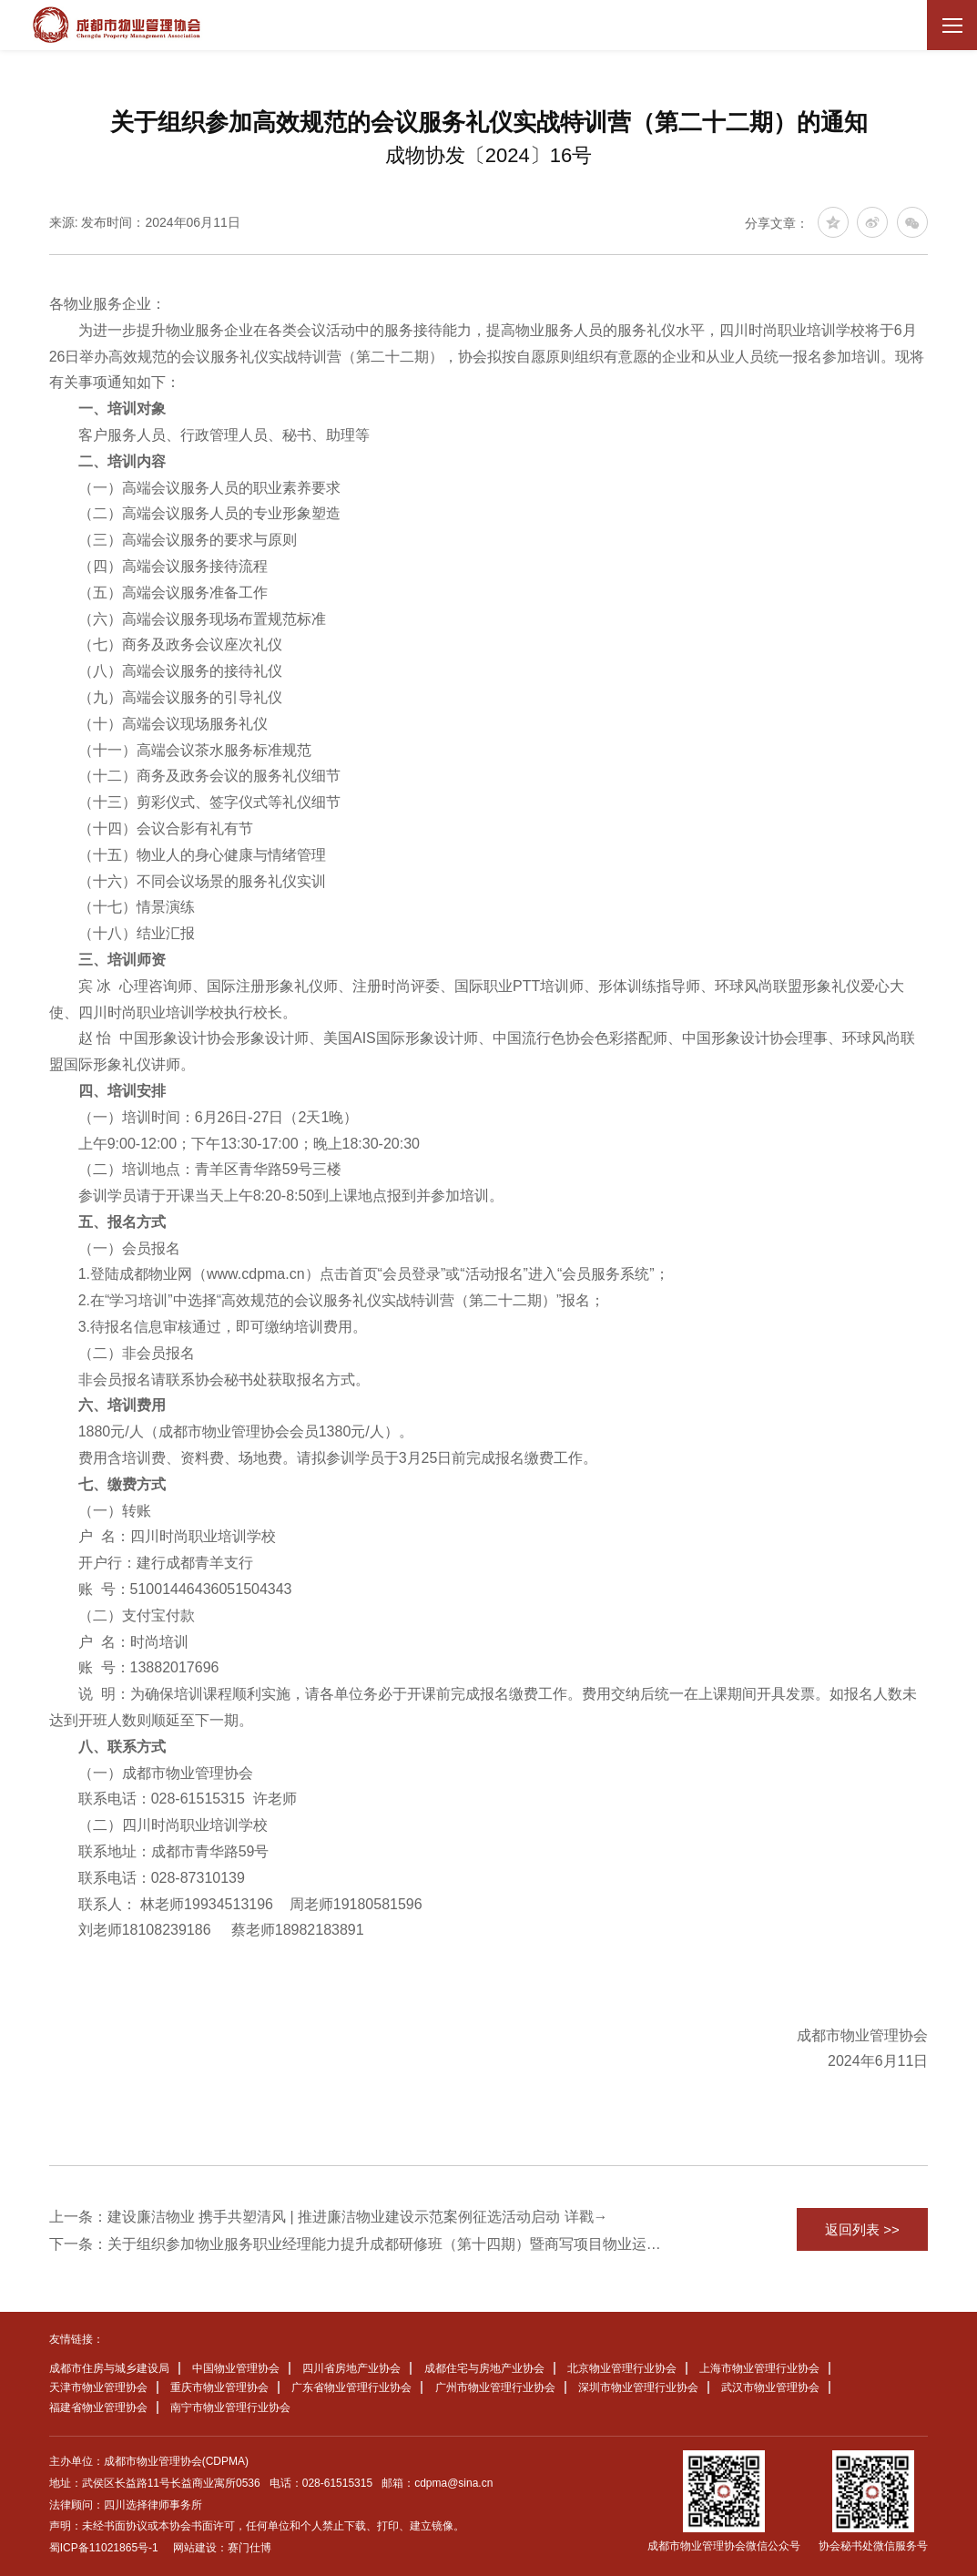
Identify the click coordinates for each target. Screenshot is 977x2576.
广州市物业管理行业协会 (495, 2387)
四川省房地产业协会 (351, 2368)
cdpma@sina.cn (453, 2483)
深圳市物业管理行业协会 (638, 2387)
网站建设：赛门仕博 (222, 2547)
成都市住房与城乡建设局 (109, 2368)
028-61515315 (337, 2483)
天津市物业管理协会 (98, 2387)
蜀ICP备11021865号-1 (103, 2547)
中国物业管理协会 (236, 2368)
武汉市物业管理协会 (770, 2387)
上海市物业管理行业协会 (759, 2368)
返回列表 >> (862, 2229)
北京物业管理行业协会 (622, 2368)
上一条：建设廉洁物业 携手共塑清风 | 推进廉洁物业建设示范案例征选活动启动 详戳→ (328, 2216)
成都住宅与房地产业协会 (484, 2368)
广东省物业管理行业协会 (351, 2387)
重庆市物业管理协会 (219, 2387)
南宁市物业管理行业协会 (230, 2407)
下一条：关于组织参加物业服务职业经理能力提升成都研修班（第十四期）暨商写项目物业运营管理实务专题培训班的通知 (357, 2244)
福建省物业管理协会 (98, 2407)
